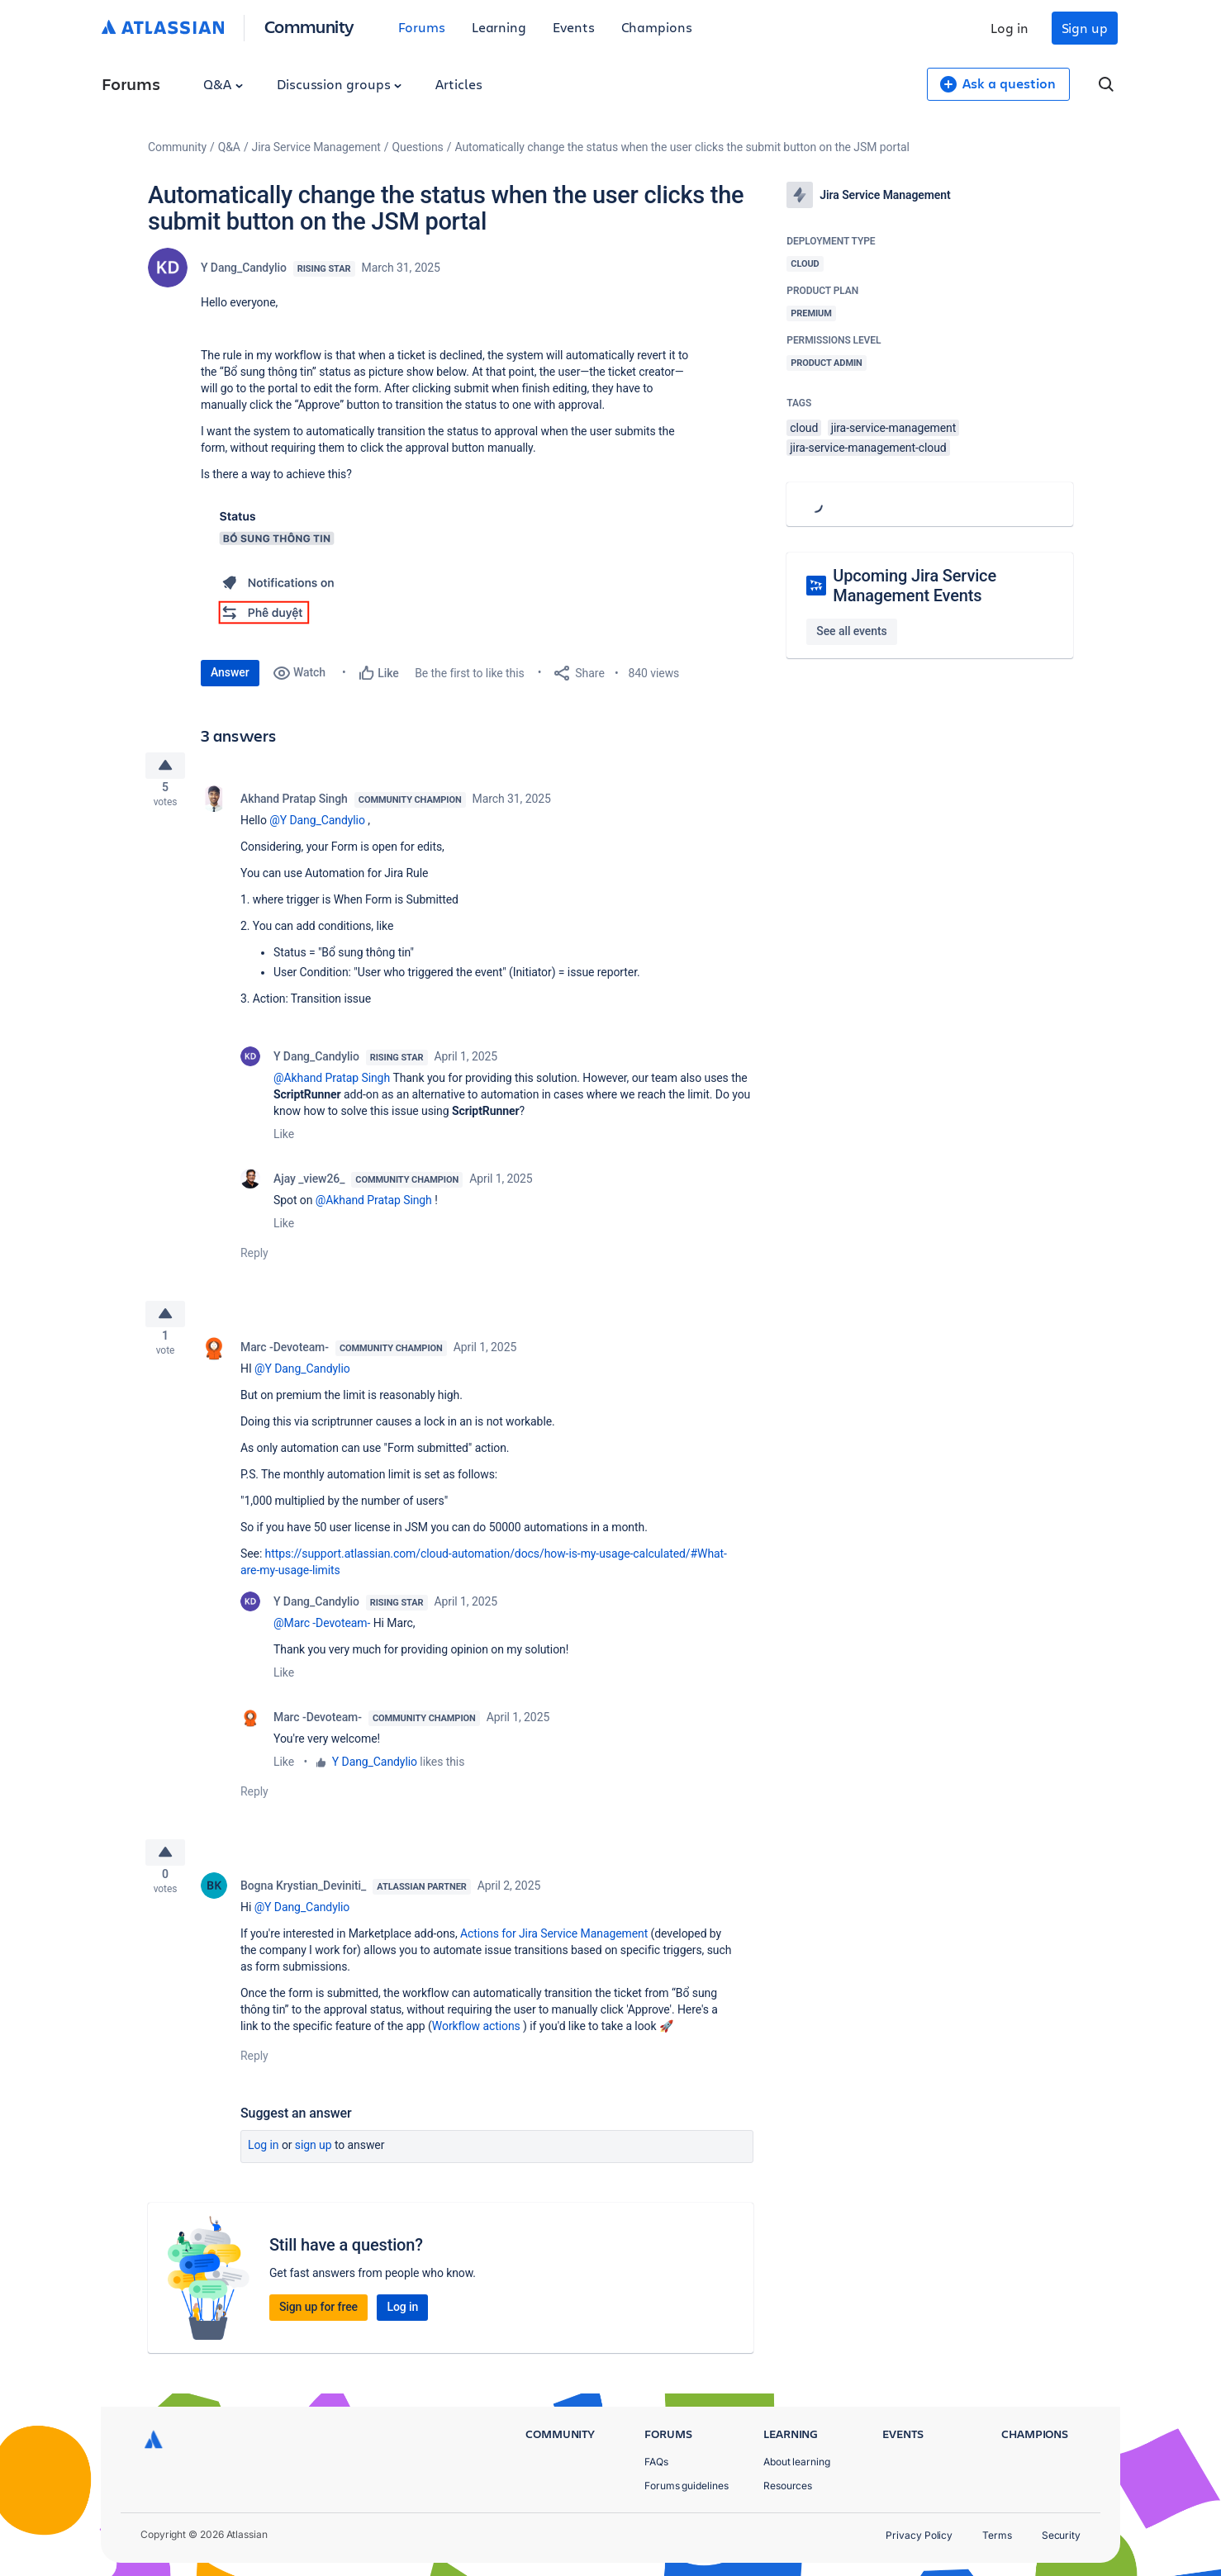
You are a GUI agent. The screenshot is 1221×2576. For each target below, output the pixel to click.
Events (574, 27)
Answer (230, 672)
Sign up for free (318, 2326)
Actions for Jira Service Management (554, 1953)
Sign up (1085, 27)
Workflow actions (476, 2045)
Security (1061, 2535)
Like (283, 1140)
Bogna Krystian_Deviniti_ (303, 1905)
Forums (421, 27)
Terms (997, 2535)
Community (309, 26)
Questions (418, 147)
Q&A (223, 84)
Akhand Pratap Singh (294, 805)
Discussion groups (339, 84)
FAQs (656, 2461)
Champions (656, 27)
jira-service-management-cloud (868, 447)
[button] (277, 567)
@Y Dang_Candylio (317, 826)
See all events (851, 631)
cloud (804, 427)
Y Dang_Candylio (244, 267)
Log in (1010, 27)
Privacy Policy (919, 2535)
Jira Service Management (316, 147)
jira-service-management (894, 427)
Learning (499, 27)
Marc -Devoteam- (284, 1360)
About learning (796, 2461)
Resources (787, 2485)
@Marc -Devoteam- (321, 1636)
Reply (254, 1259)
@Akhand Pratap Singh (331, 1084)
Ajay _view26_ (308, 1185)
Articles (458, 84)
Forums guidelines (686, 2485)
